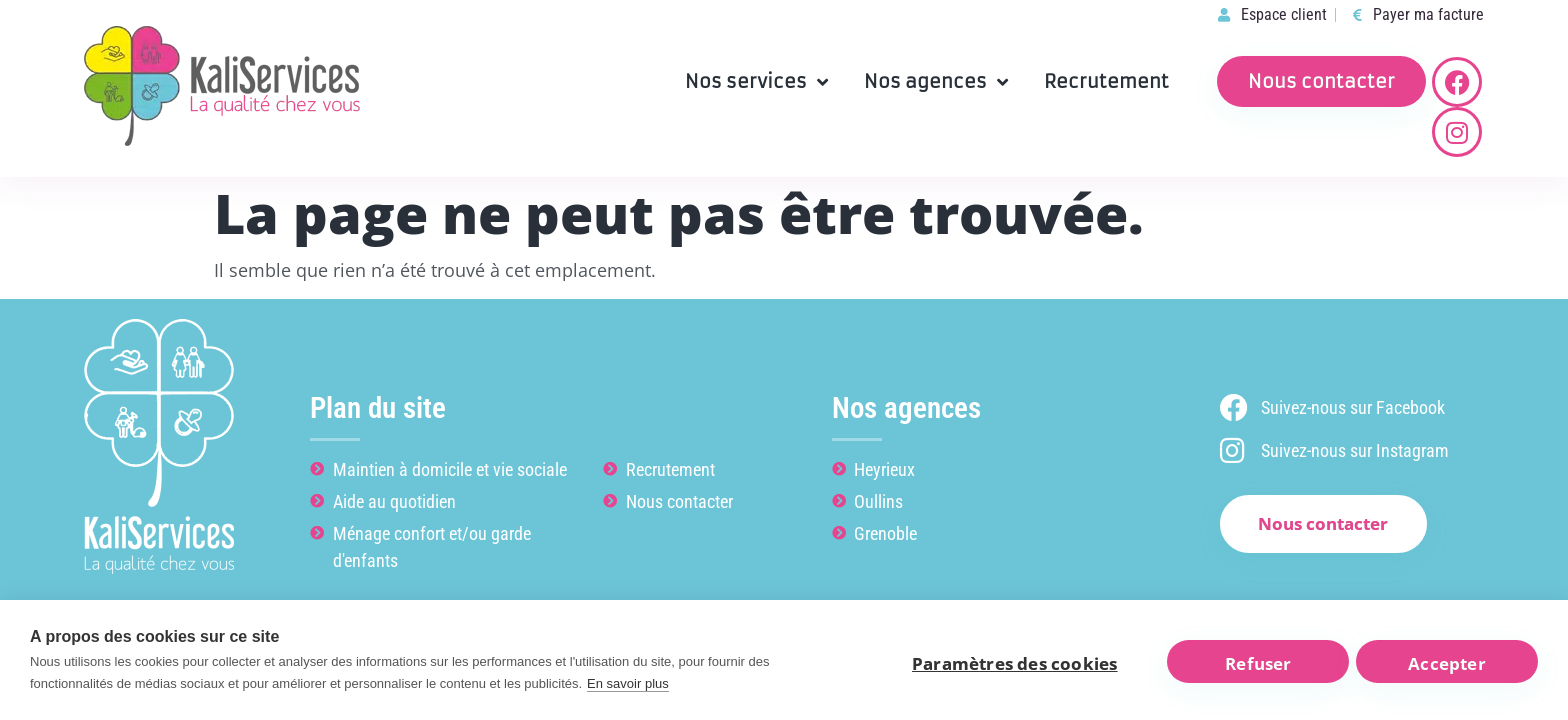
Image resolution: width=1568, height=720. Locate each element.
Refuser (1254, 663)
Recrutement (1106, 81)
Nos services (756, 82)
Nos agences (936, 82)
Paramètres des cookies (1004, 663)
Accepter (1447, 663)
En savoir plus (628, 683)
